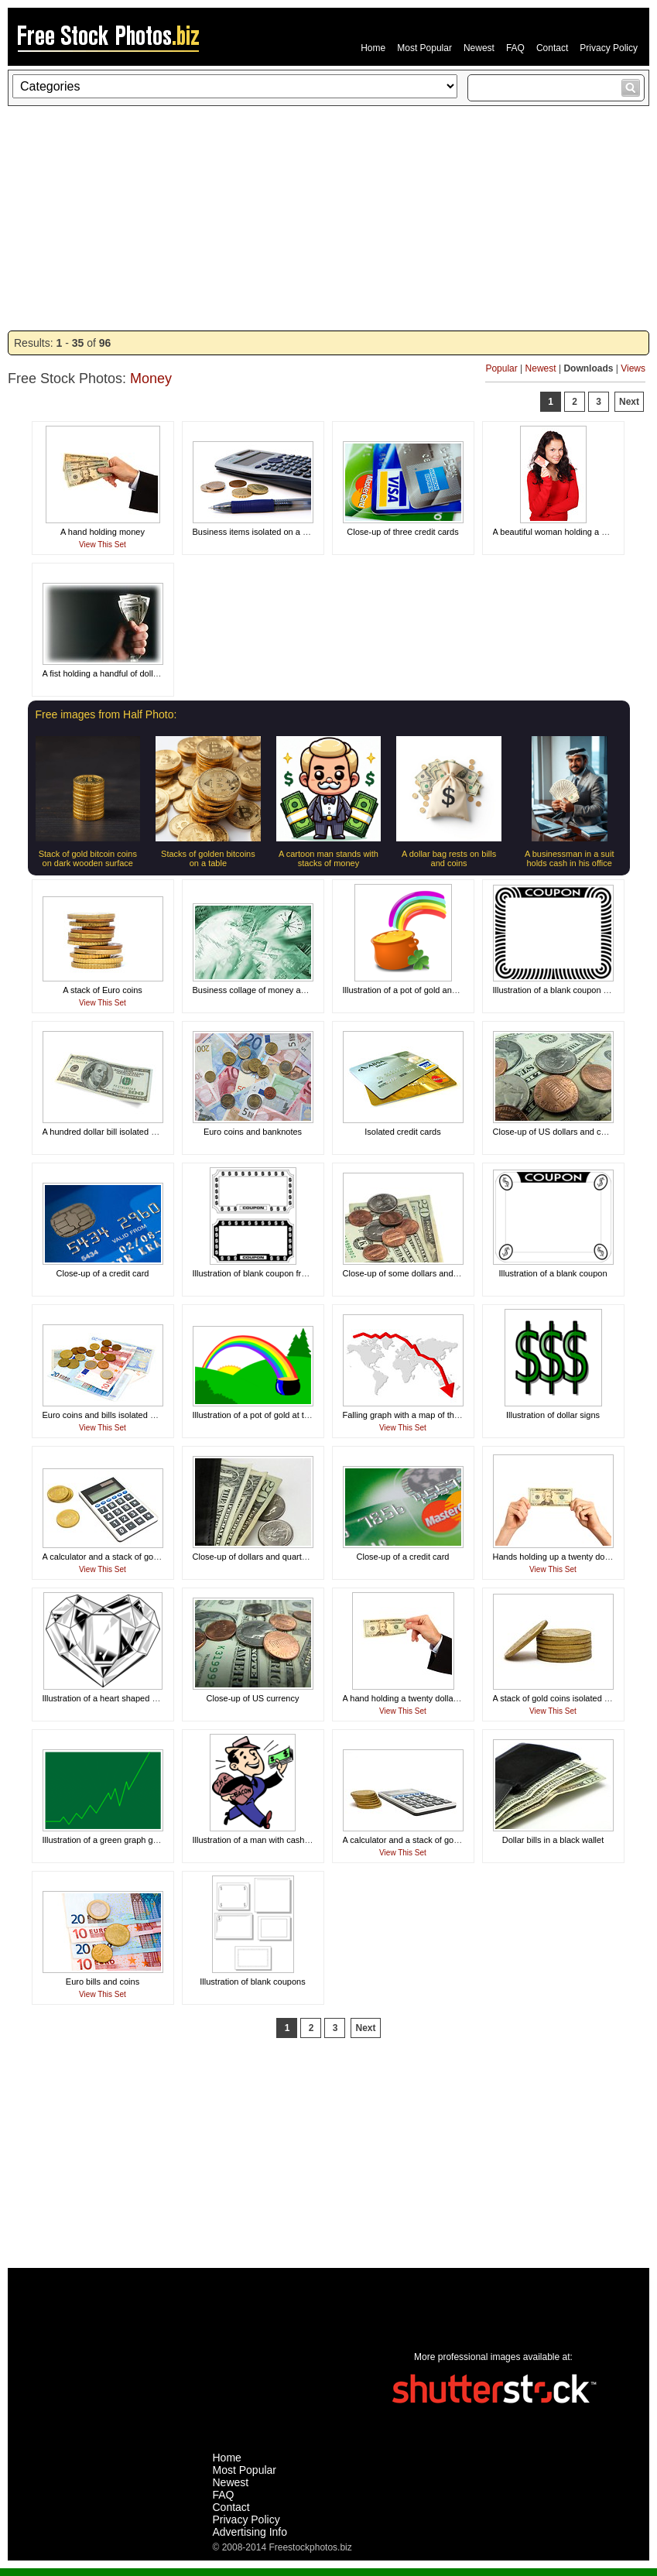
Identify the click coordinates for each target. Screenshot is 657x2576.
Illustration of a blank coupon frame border (572, 990)
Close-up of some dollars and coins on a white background (453, 1273)
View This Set (102, 544)
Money (151, 378)
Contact (552, 48)
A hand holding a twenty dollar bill (406, 1698)
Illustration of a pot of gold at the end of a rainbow (286, 1415)
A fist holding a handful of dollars (104, 673)
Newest (479, 48)
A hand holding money (102, 531)
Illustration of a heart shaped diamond (114, 1698)
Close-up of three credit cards (402, 531)
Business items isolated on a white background (281, 531)
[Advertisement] (328, 218)
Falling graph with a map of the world (412, 1415)
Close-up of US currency (253, 1698)
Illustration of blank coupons (252, 1981)
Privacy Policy (609, 48)
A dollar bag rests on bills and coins (449, 858)
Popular (501, 368)
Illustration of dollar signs (553, 1415)
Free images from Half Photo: (106, 714)
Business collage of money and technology (273, 990)
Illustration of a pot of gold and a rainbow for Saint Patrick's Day (462, 990)
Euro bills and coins (102, 1981)
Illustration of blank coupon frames (258, 1273)
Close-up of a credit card (102, 1273)
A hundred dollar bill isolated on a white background (140, 1131)
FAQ (515, 48)
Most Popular (424, 48)
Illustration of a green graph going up (112, 1840)
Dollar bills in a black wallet (553, 1840)
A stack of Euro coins (102, 990)
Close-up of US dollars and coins (555, 1131)
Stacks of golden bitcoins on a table (208, 858)
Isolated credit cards (402, 1131)
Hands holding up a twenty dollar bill (561, 1556)
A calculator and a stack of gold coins (113, 1556)
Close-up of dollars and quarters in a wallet (273, 1556)
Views (633, 368)
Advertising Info (250, 2532)
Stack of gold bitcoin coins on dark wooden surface (88, 858)
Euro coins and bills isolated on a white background (139, 1415)
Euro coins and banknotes (253, 1131)
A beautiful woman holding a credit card (567, 531)
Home (373, 48)
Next (629, 401)
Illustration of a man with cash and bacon (270, 1840)
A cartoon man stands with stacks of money (328, 858)
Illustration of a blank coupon (552, 1273)
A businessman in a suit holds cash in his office (569, 858)
